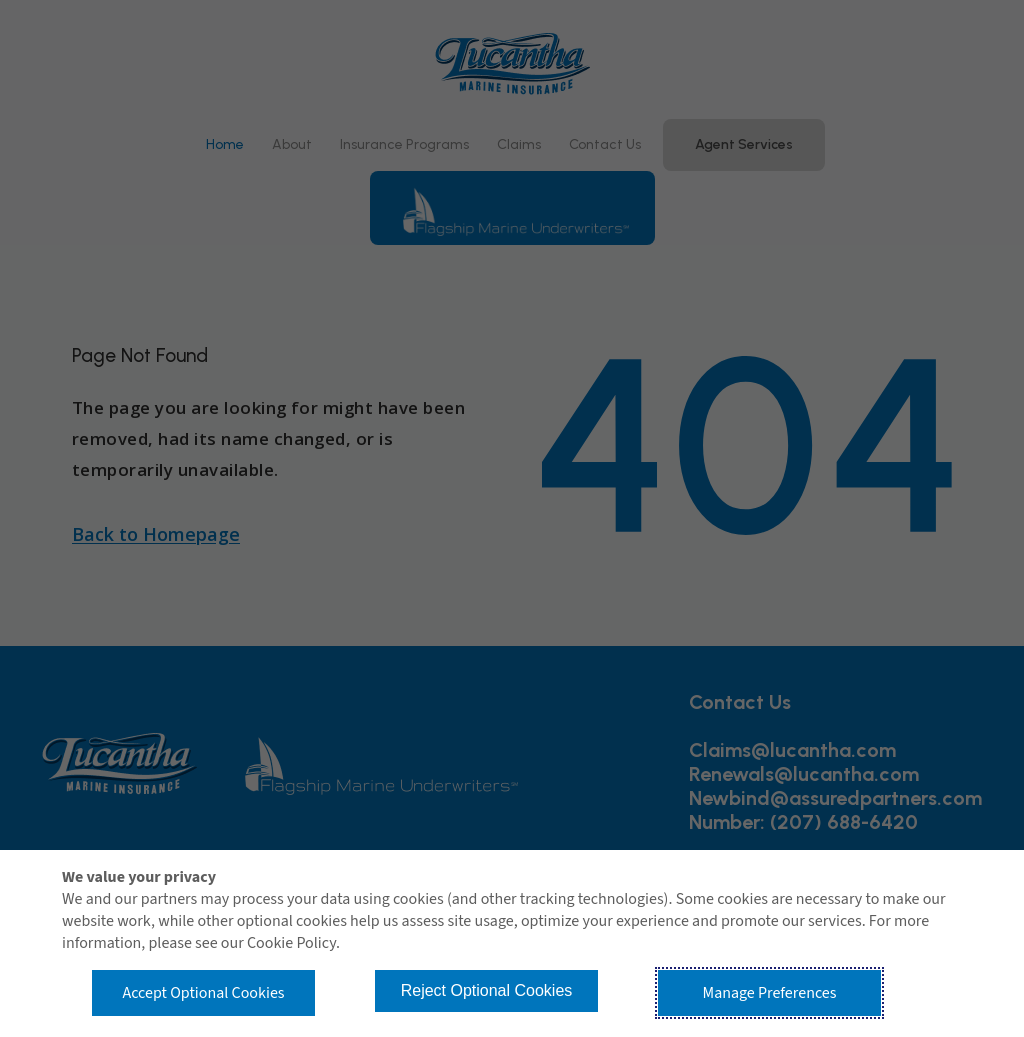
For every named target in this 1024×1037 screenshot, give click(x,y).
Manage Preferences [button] (770, 993)
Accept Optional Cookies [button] (203, 993)
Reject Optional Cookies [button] (487, 990)
